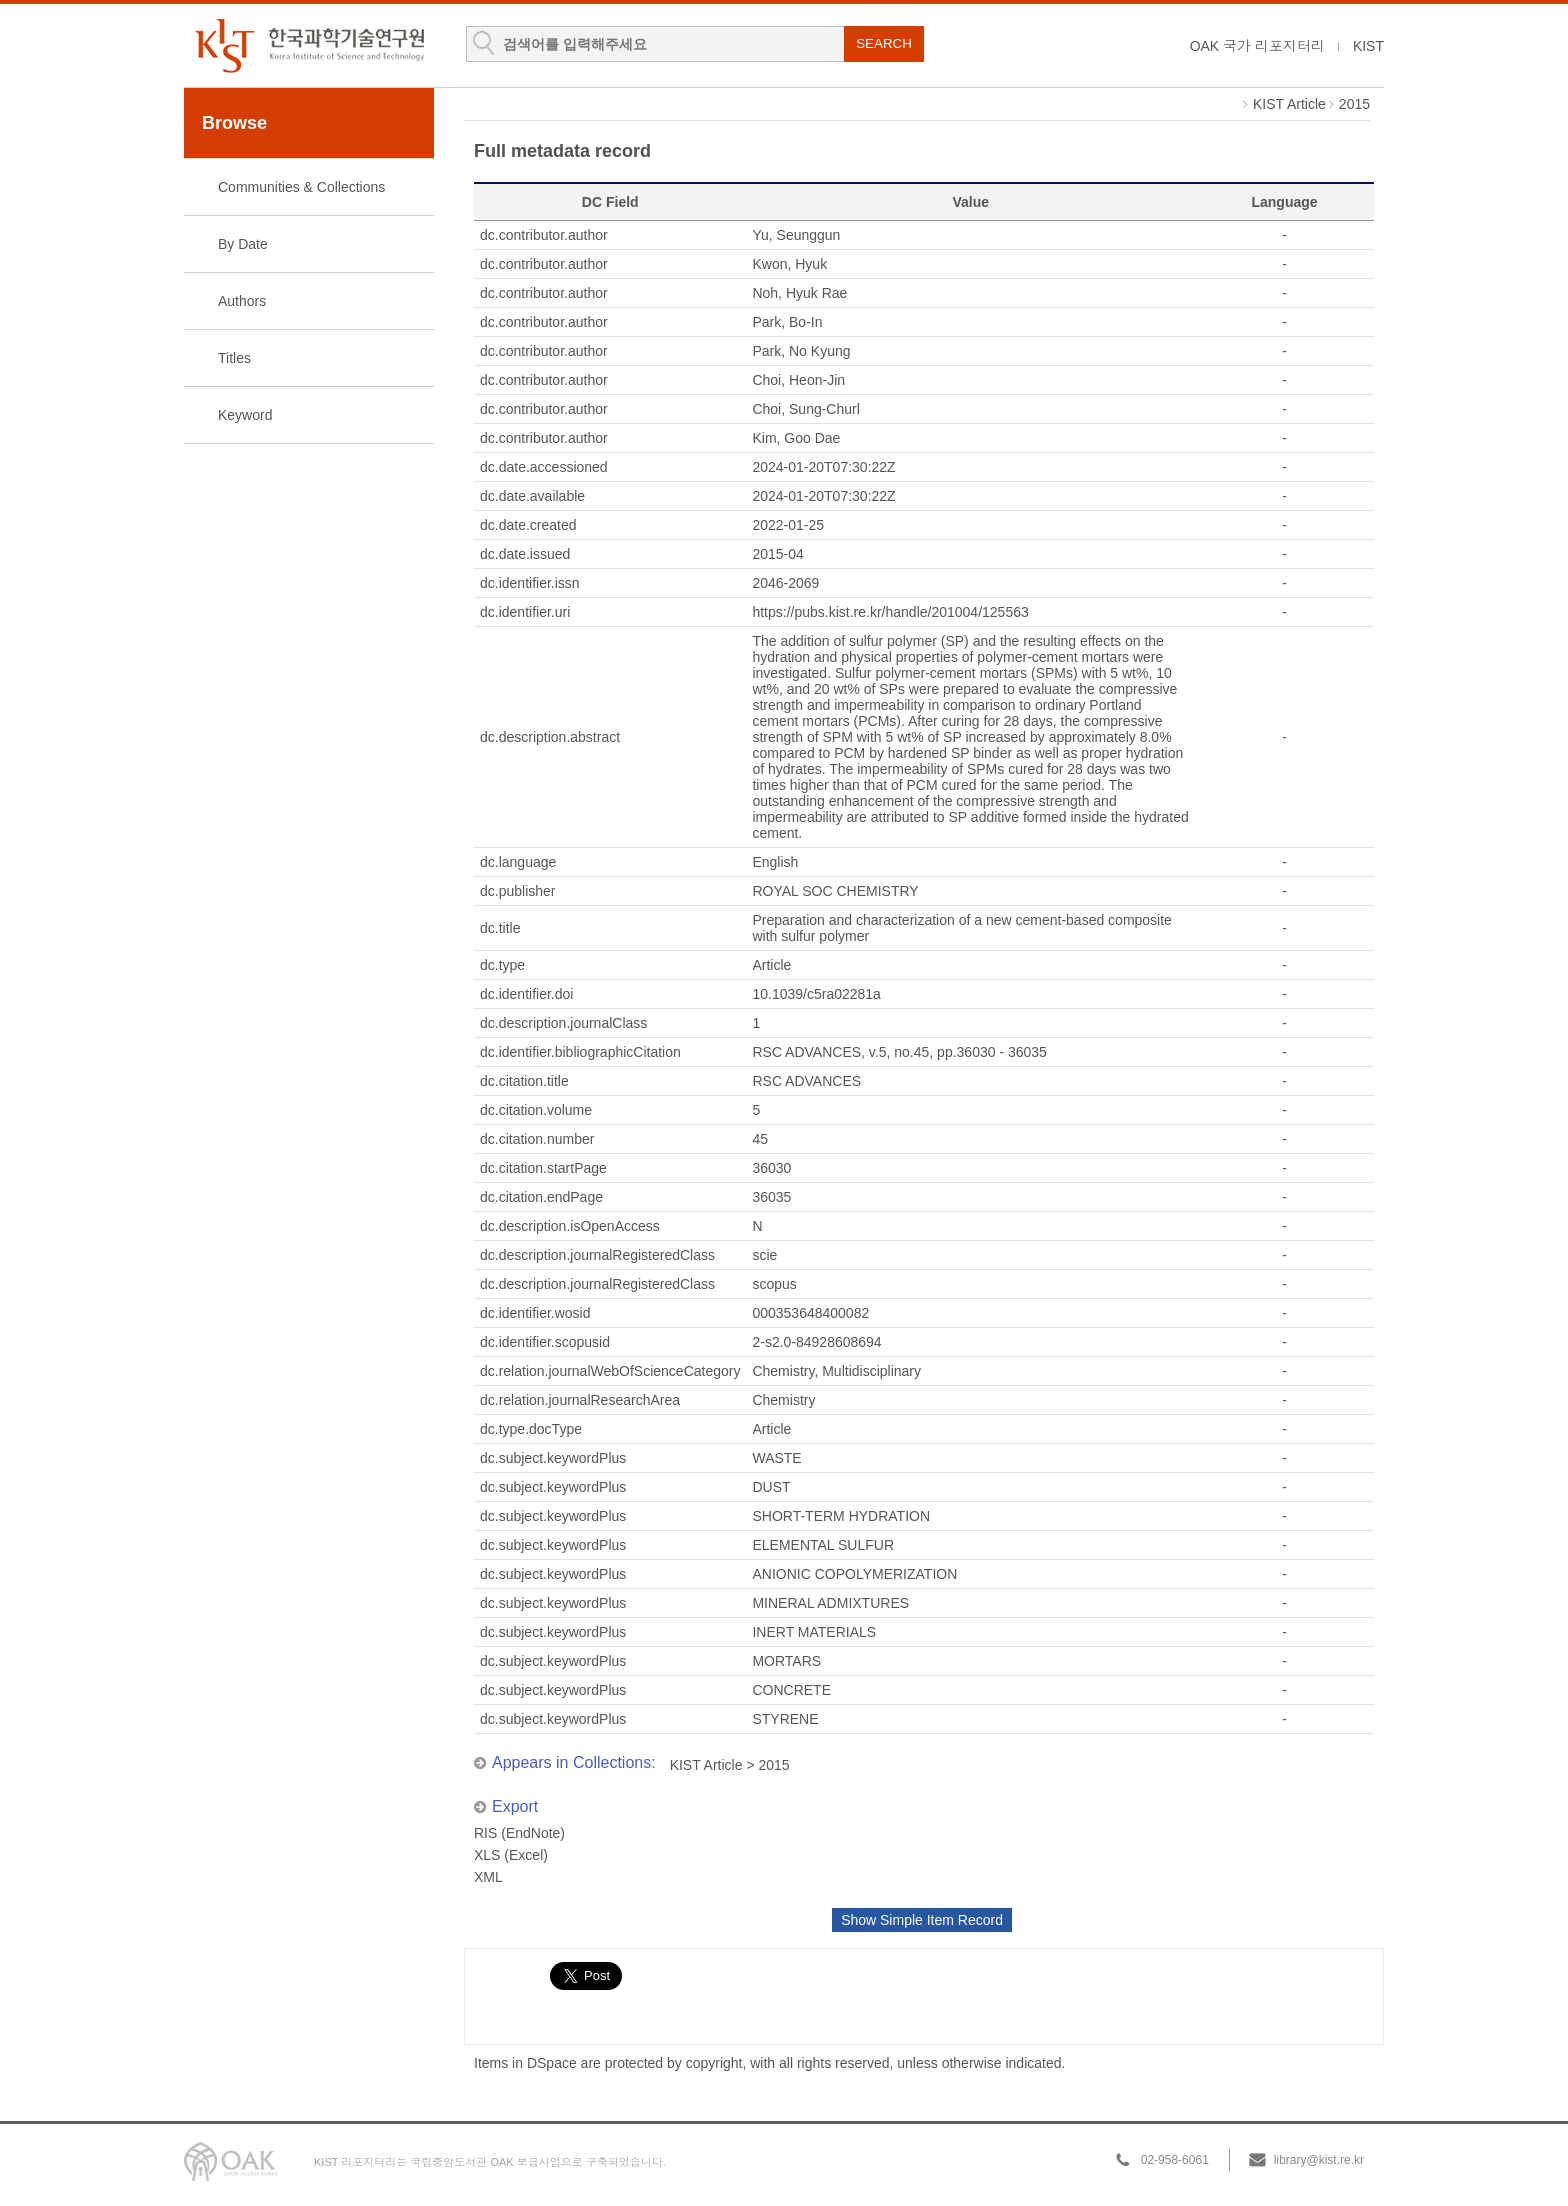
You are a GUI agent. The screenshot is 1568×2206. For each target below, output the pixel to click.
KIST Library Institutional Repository (309, 45)
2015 (1354, 104)
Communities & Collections (301, 187)
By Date (243, 244)
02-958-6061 (1175, 2160)
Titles (234, 358)
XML (488, 1877)
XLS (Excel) (511, 1855)
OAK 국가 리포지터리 (1257, 46)
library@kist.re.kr (1319, 2160)
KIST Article (1289, 104)
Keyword (245, 415)
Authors (242, 301)
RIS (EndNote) (519, 1833)
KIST (1368, 46)
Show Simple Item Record (922, 1920)
